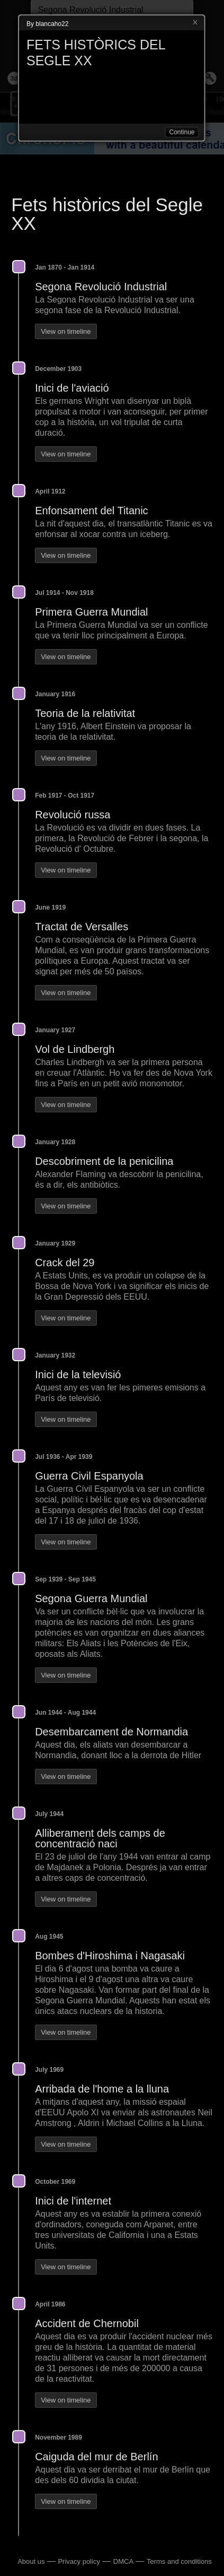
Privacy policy (79, 2561)
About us (30, 2561)
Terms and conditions (179, 2561)
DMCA (123, 2561)
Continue (181, 132)
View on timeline (66, 331)
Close (195, 23)
